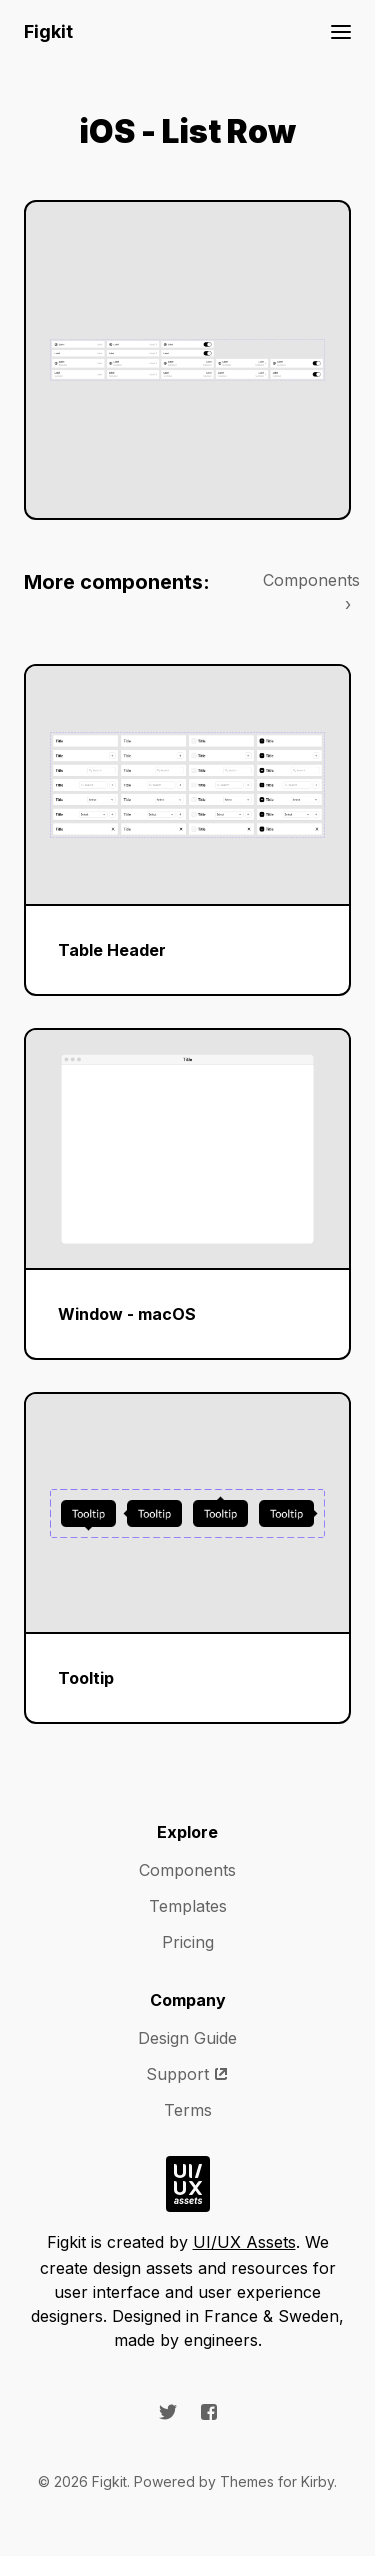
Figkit (48, 31)
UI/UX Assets (244, 2242)
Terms (188, 2110)
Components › (307, 592)
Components (187, 1870)
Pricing (188, 1942)
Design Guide (187, 2038)
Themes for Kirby (277, 2481)
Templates (188, 1906)
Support (187, 2074)
